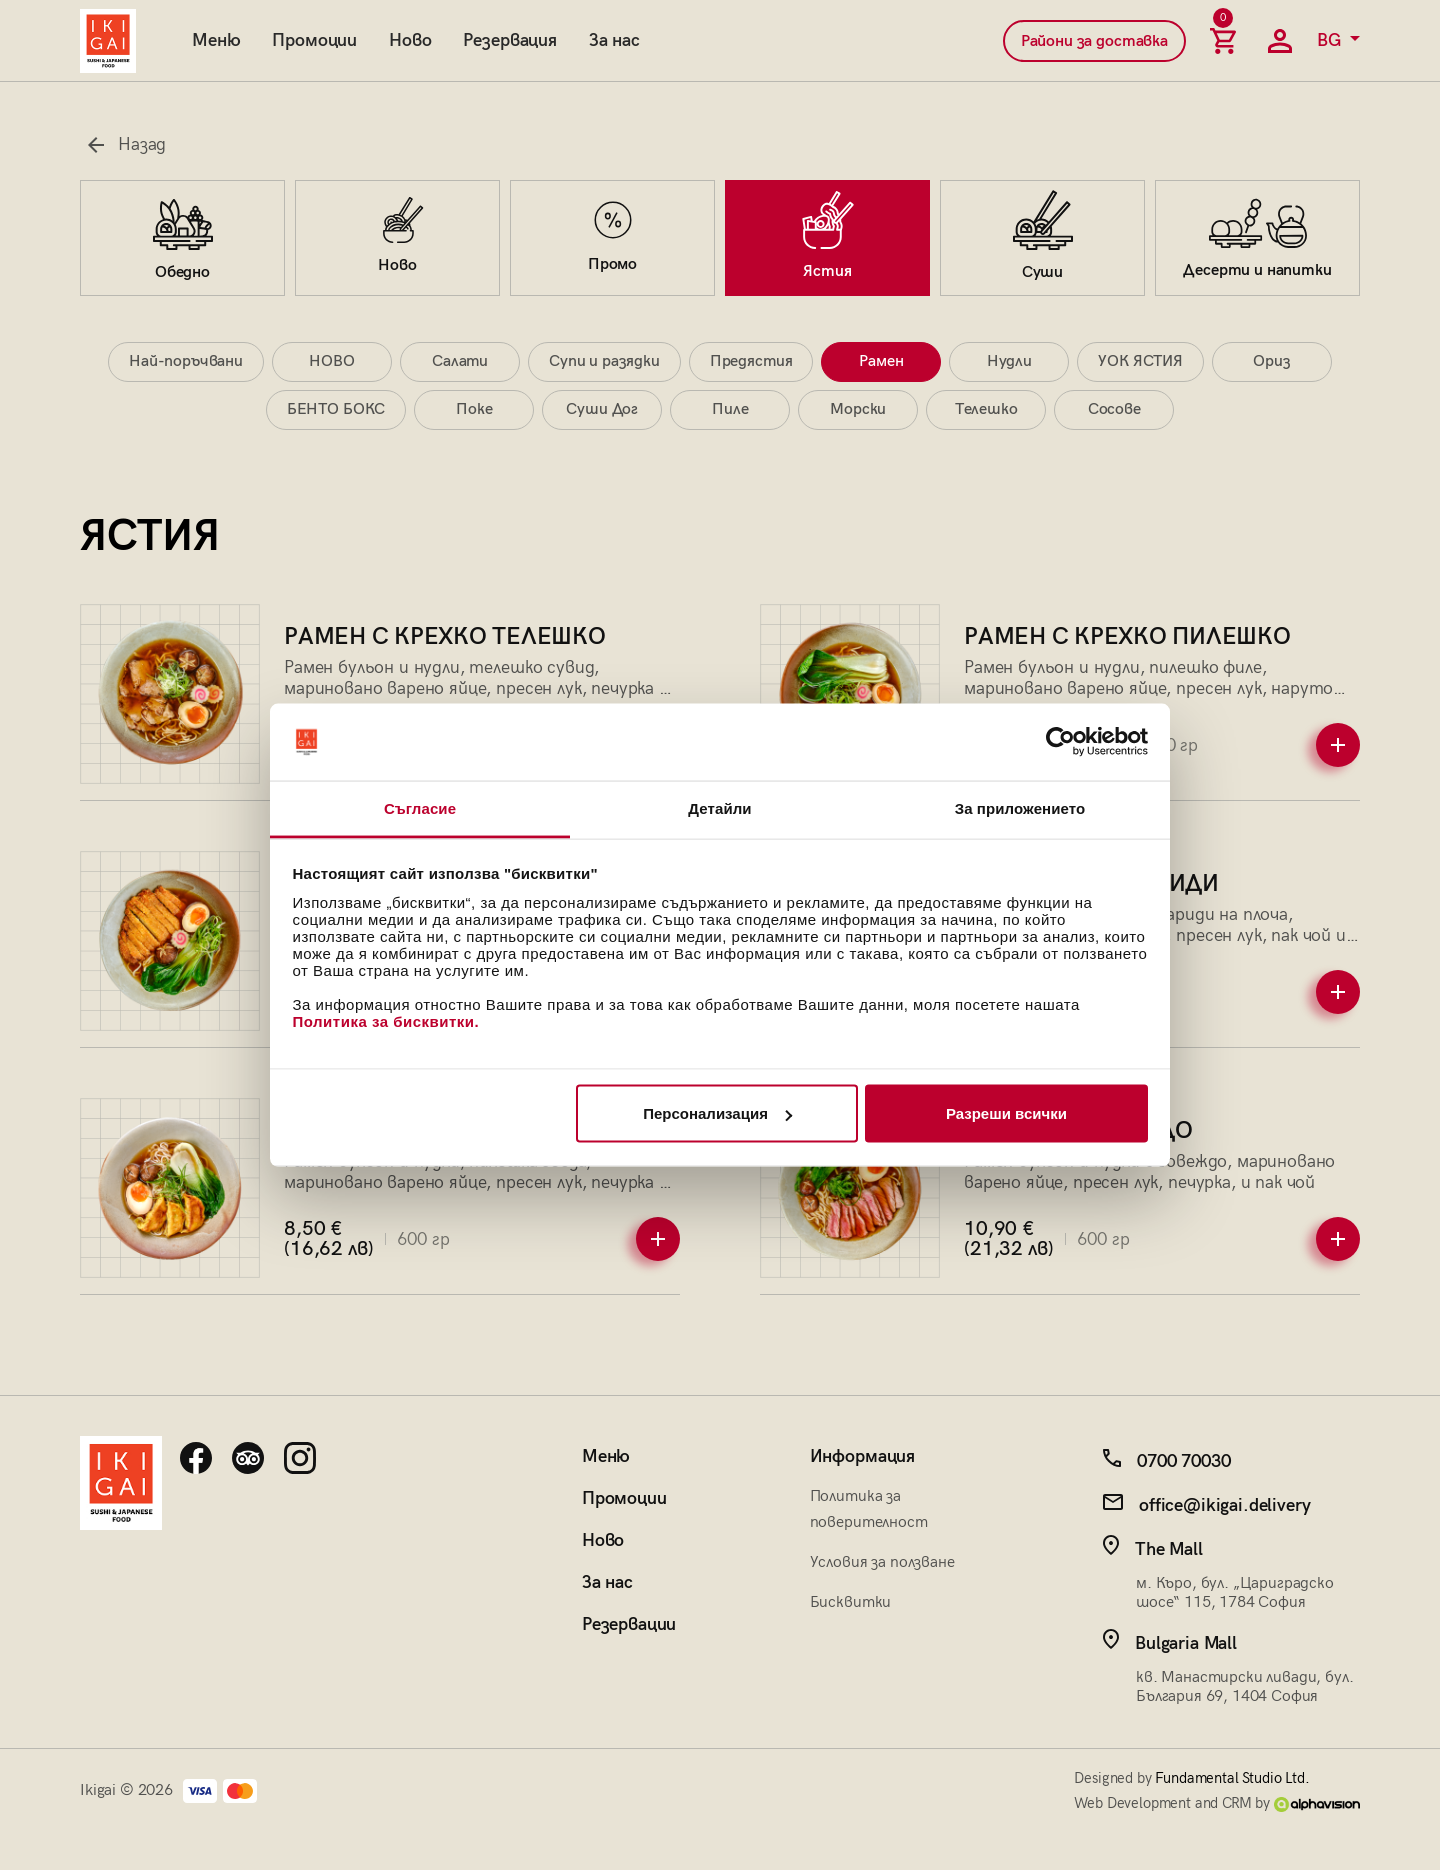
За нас (614, 40)
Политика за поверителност (869, 1509)
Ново (410, 40)
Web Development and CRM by (1217, 1803)
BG (1331, 40)
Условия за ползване (882, 1562)
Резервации (629, 1624)
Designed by (1191, 1778)
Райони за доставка (1094, 41)
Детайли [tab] (719, 807)
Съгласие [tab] (420, 807)
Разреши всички (1006, 1113)
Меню (216, 40)
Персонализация (717, 1113)
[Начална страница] (108, 41)
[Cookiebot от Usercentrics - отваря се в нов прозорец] (1060, 742)
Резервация (509, 40)
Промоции (314, 40)
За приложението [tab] (1020, 807)
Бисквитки (851, 1602)
